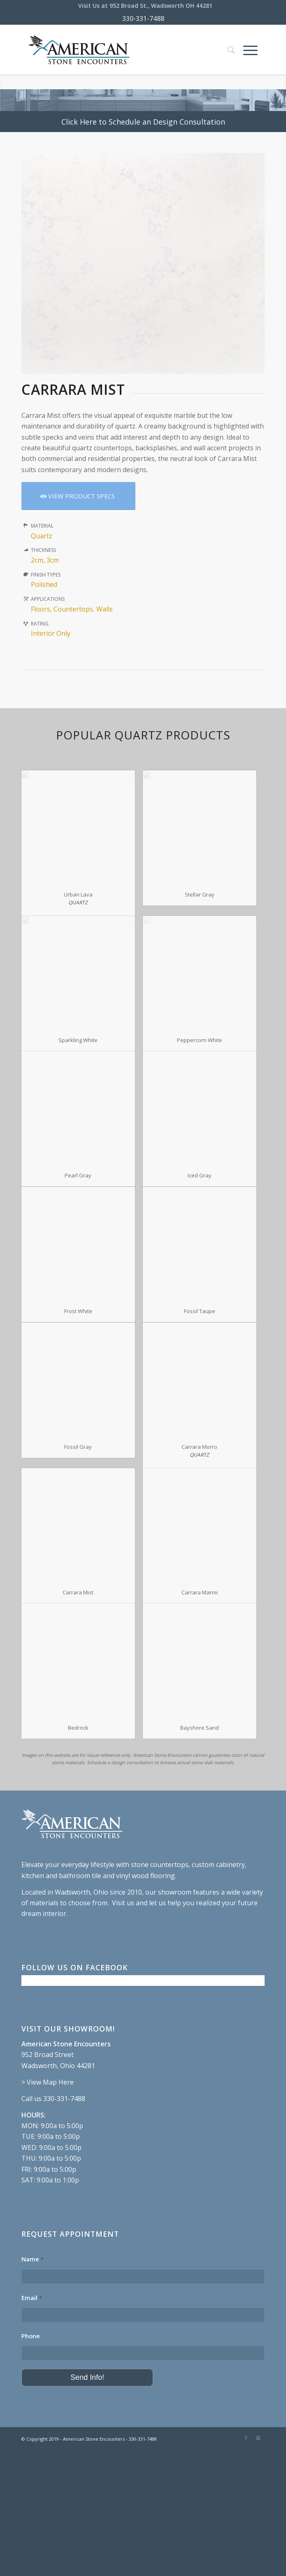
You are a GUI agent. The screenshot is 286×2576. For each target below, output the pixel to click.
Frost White (78, 1311)
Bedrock (78, 1727)
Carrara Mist (78, 1592)
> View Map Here (47, 2082)
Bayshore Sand (199, 1727)
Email (31, 2297)
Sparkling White (78, 1040)
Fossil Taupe (199, 1311)
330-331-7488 (143, 18)
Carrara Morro (199, 1446)
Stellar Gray (199, 894)
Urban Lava (78, 894)
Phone (30, 2336)
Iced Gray (200, 1175)
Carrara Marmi (199, 1592)
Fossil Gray (78, 1446)
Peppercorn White (199, 1040)
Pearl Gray (78, 1175)
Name (32, 2259)
